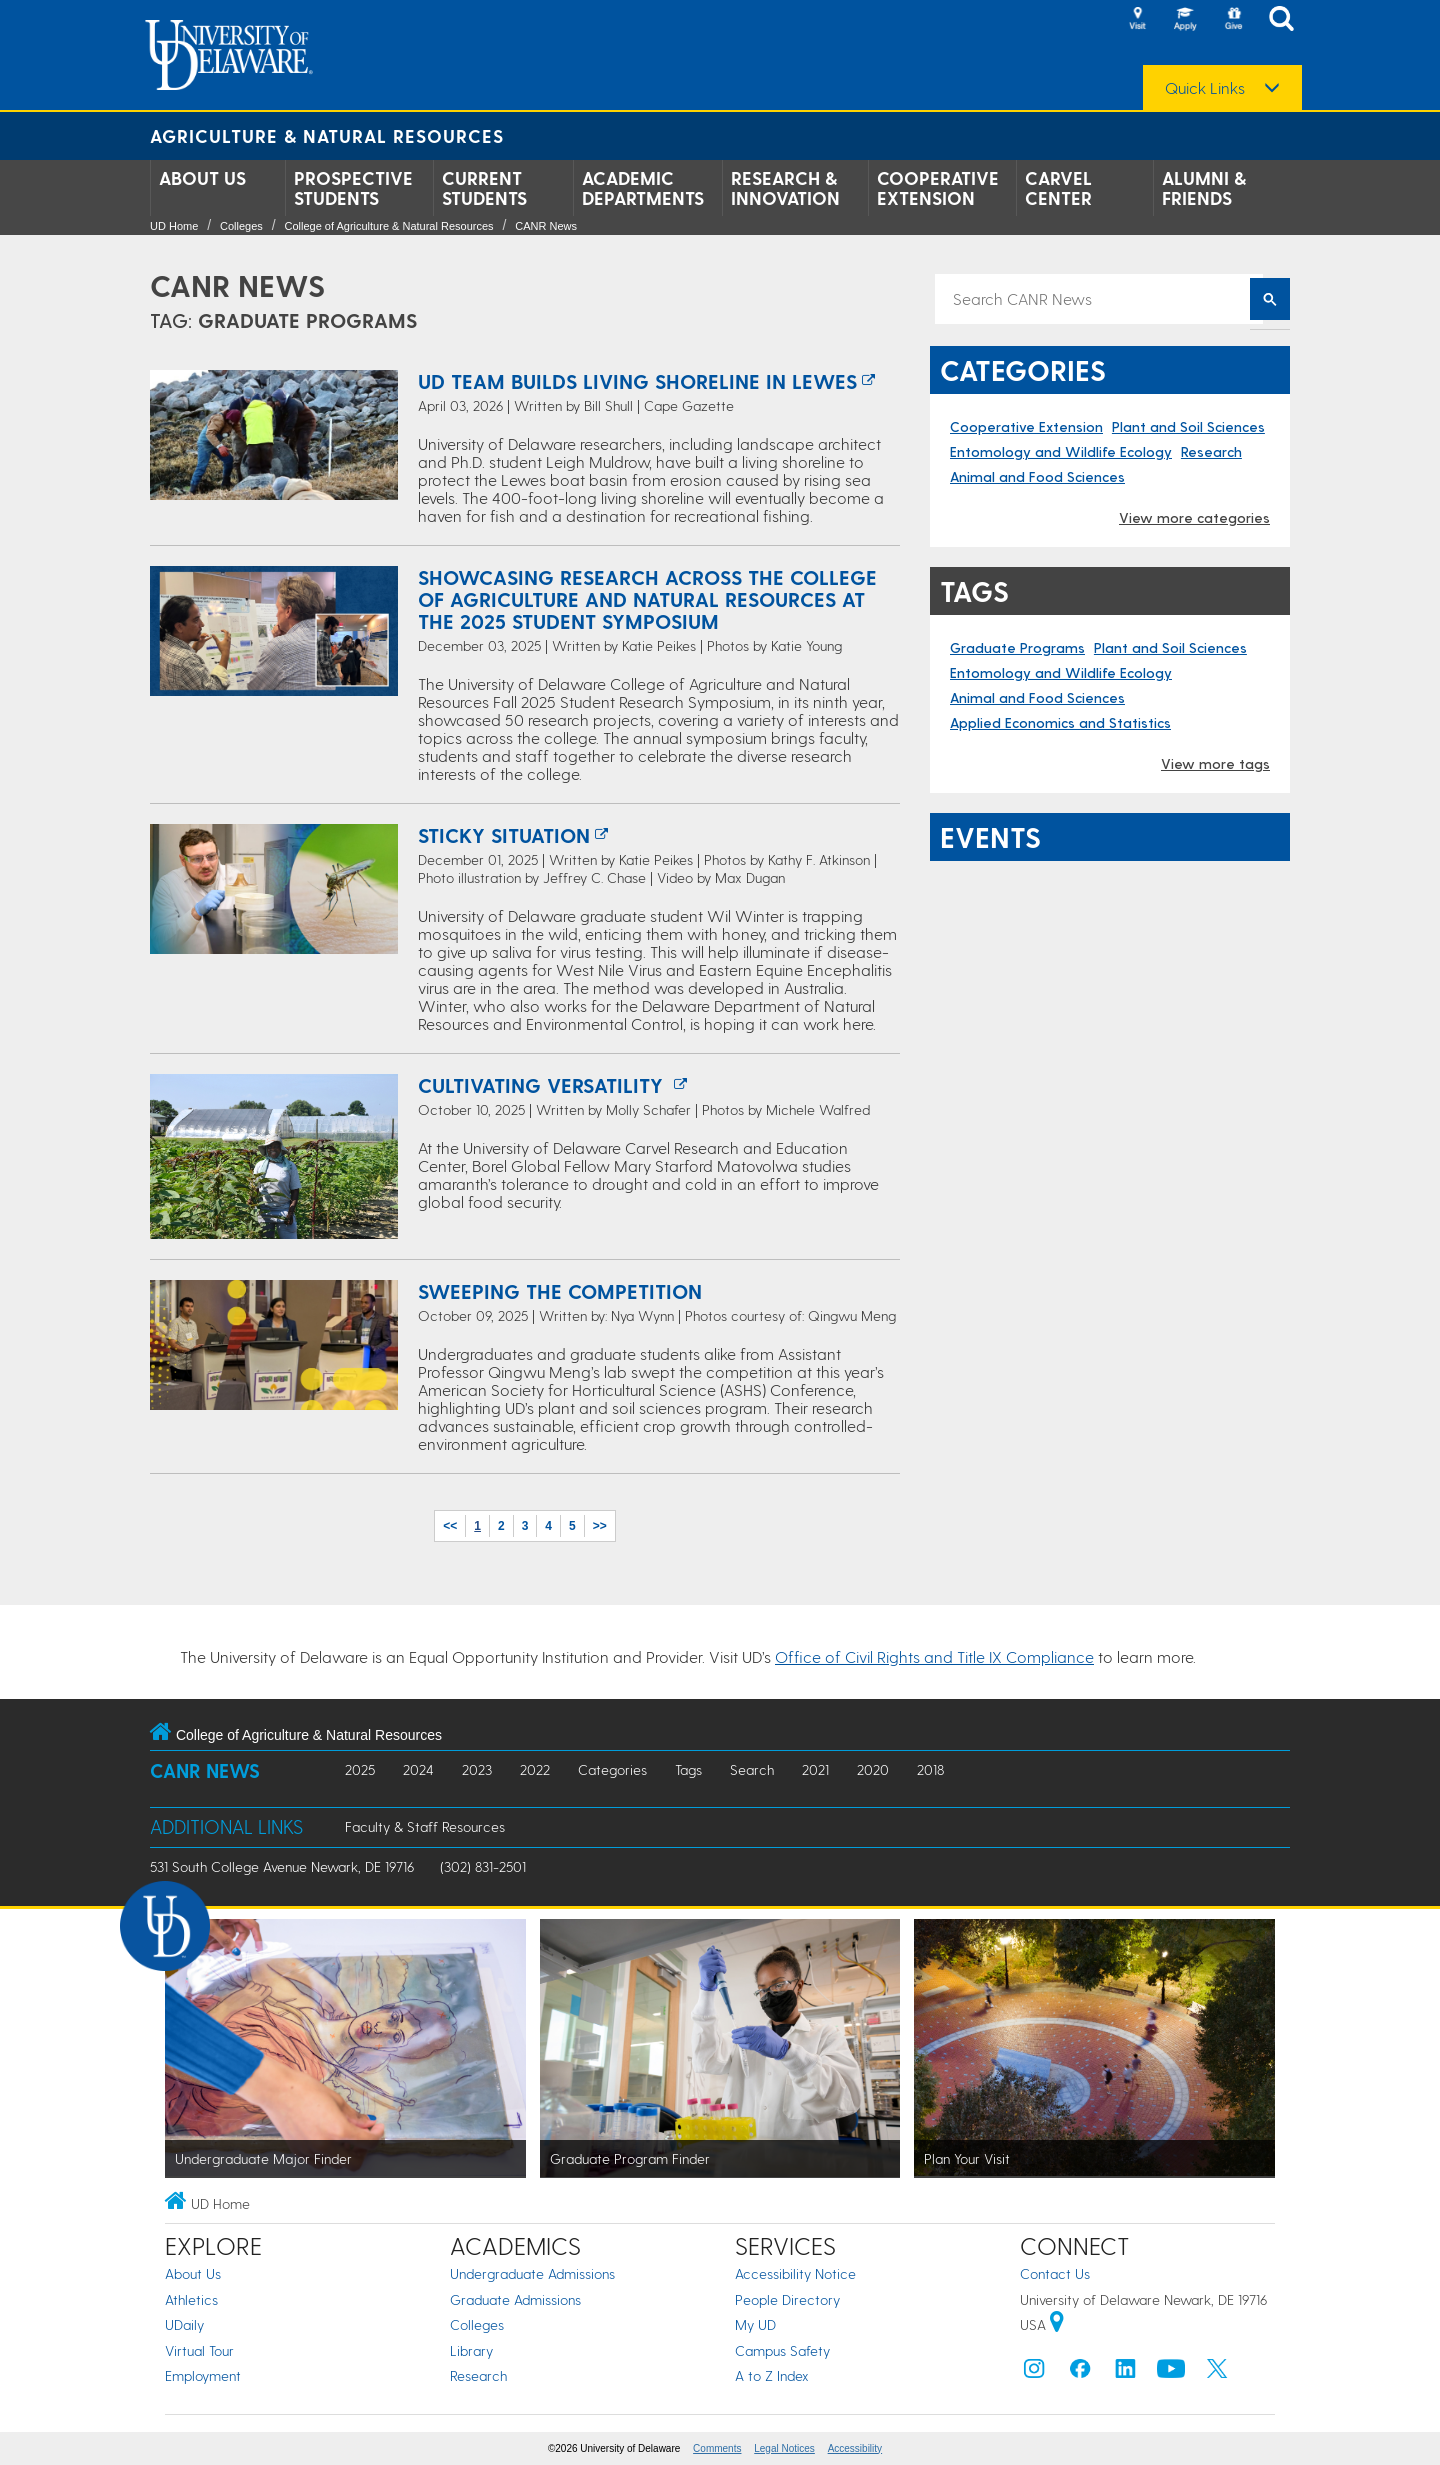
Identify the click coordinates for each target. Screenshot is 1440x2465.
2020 (873, 1769)
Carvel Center (1058, 188)
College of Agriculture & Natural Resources (388, 226)
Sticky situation (504, 835)
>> (600, 1526)
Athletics (191, 2299)
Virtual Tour (199, 2350)
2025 (360, 1769)
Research (1211, 451)
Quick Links (1205, 88)
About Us (202, 178)
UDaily (184, 2324)
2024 (418, 1769)
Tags (688, 1769)
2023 (477, 1769)
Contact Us (1055, 2273)
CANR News (546, 226)
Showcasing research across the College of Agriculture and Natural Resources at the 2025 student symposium (647, 599)
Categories (612, 1769)
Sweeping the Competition (560, 1291)
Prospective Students (353, 188)
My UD (755, 2324)
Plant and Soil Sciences (1188, 426)
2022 (535, 1769)
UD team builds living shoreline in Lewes (637, 381)
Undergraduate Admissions (532, 2273)
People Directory (787, 2299)
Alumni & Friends (1204, 188)
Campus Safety (782, 2350)
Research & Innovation (785, 188)
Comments (717, 2448)
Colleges (241, 226)
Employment (203, 2375)
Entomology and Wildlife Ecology (1061, 451)
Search (752, 1769)
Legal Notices (784, 2448)
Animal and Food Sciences (1037, 476)
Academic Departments (643, 188)
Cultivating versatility (543, 1085)
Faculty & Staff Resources (425, 1826)
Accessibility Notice (795, 2273)
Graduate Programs (1017, 647)
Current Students (484, 188)
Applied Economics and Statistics (1060, 722)
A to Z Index (772, 2375)
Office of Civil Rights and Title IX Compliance (934, 1656)
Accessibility (855, 2448)
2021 (815, 1769)
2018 (930, 1769)
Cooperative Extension (938, 188)
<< (450, 1526)
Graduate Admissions (515, 2299)
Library (471, 2350)
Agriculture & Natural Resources (327, 135)
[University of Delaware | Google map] (1057, 2324)
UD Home (174, 226)
